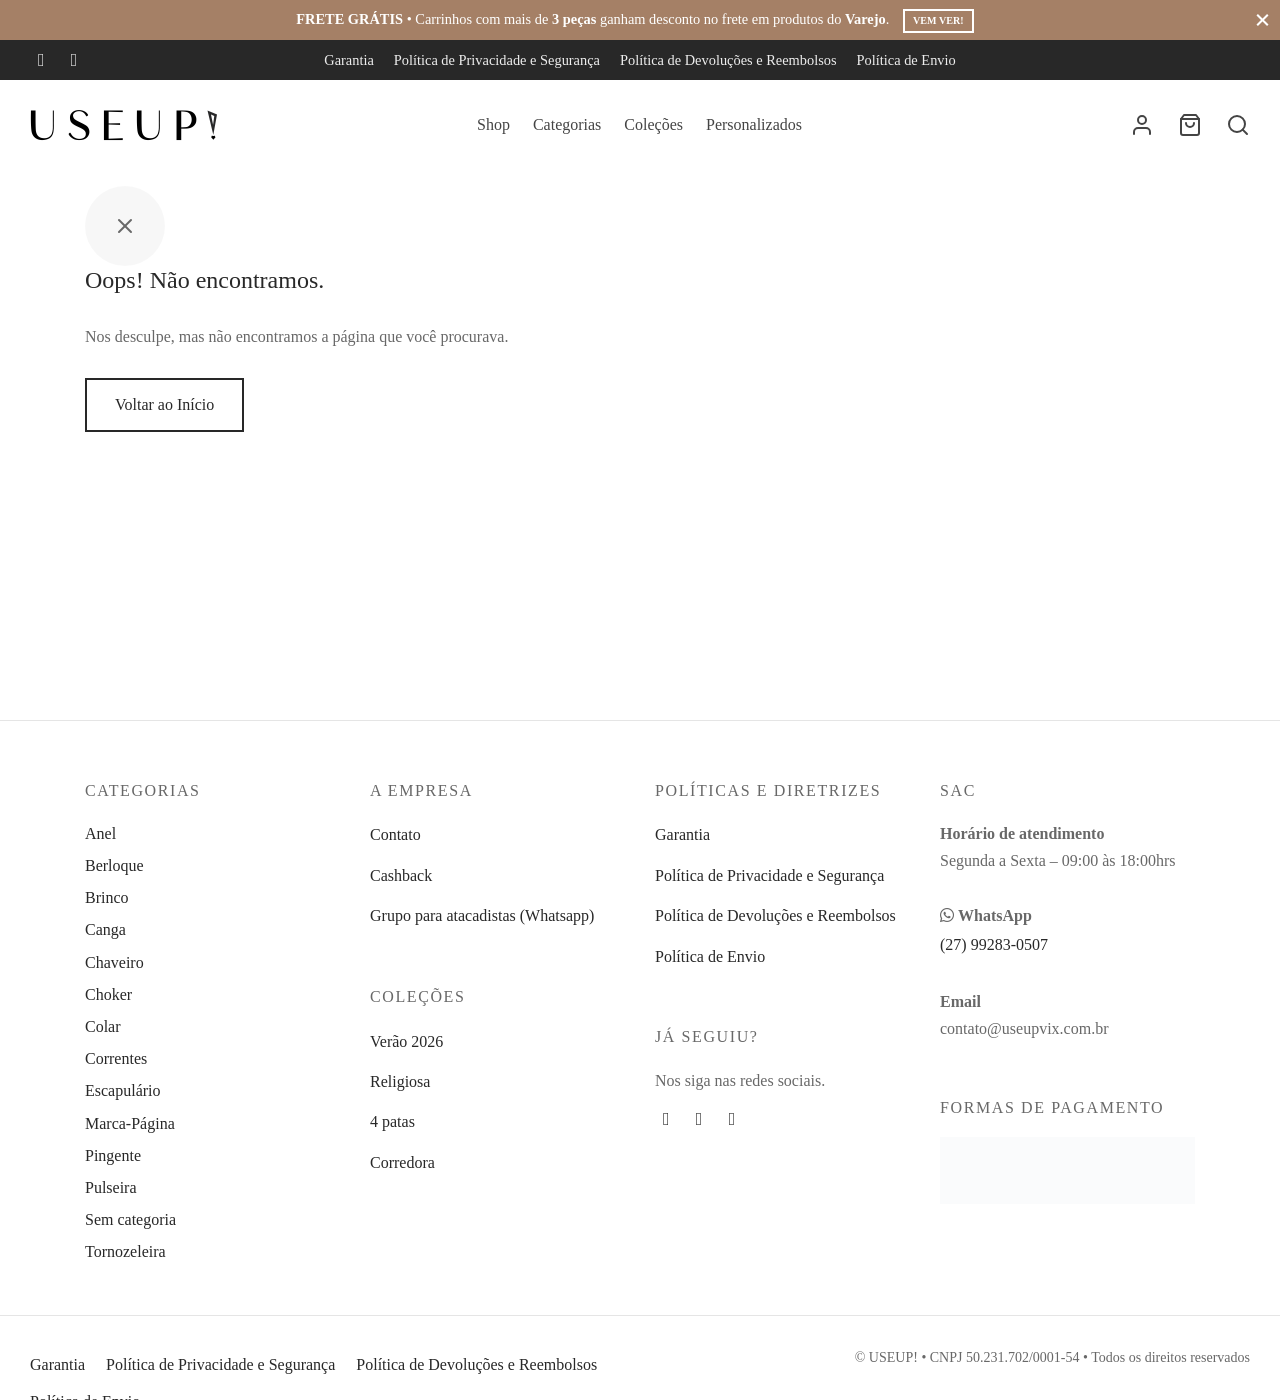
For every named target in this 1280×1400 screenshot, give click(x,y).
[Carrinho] (1190, 125)
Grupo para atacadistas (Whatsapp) (482, 915)
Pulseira (111, 1187)
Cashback (401, 875)
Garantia (349, 60)
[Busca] (1238, 125)
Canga (105, 929)
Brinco (107, 897)
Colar (103, 1026)
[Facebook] (41, 60)
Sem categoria (130, 1219)
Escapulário (123, 1090)
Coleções (653, 124)
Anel (100, 833)
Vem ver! (938, 20)
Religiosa (400, 1081)
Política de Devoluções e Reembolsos (728, 60)
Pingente (113, 1155)
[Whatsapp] (732, 1119)
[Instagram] (74, 60)
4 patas (392, 1121)
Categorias (567, 124)
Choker (108, 994)
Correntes (116, 1058)
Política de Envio (906, 60)
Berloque (114, 865)
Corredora (402, 1162)
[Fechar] (1262, 19)
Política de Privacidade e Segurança (497, 60)
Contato (395, 834)
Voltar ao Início (164, 418)
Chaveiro (114, 962)
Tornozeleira (125, 1251)
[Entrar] (1142, 125)
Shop (493, 124)
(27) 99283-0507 (994, 944)
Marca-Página (130, 1123)
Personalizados (754, 124)
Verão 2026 (406, 1041)
